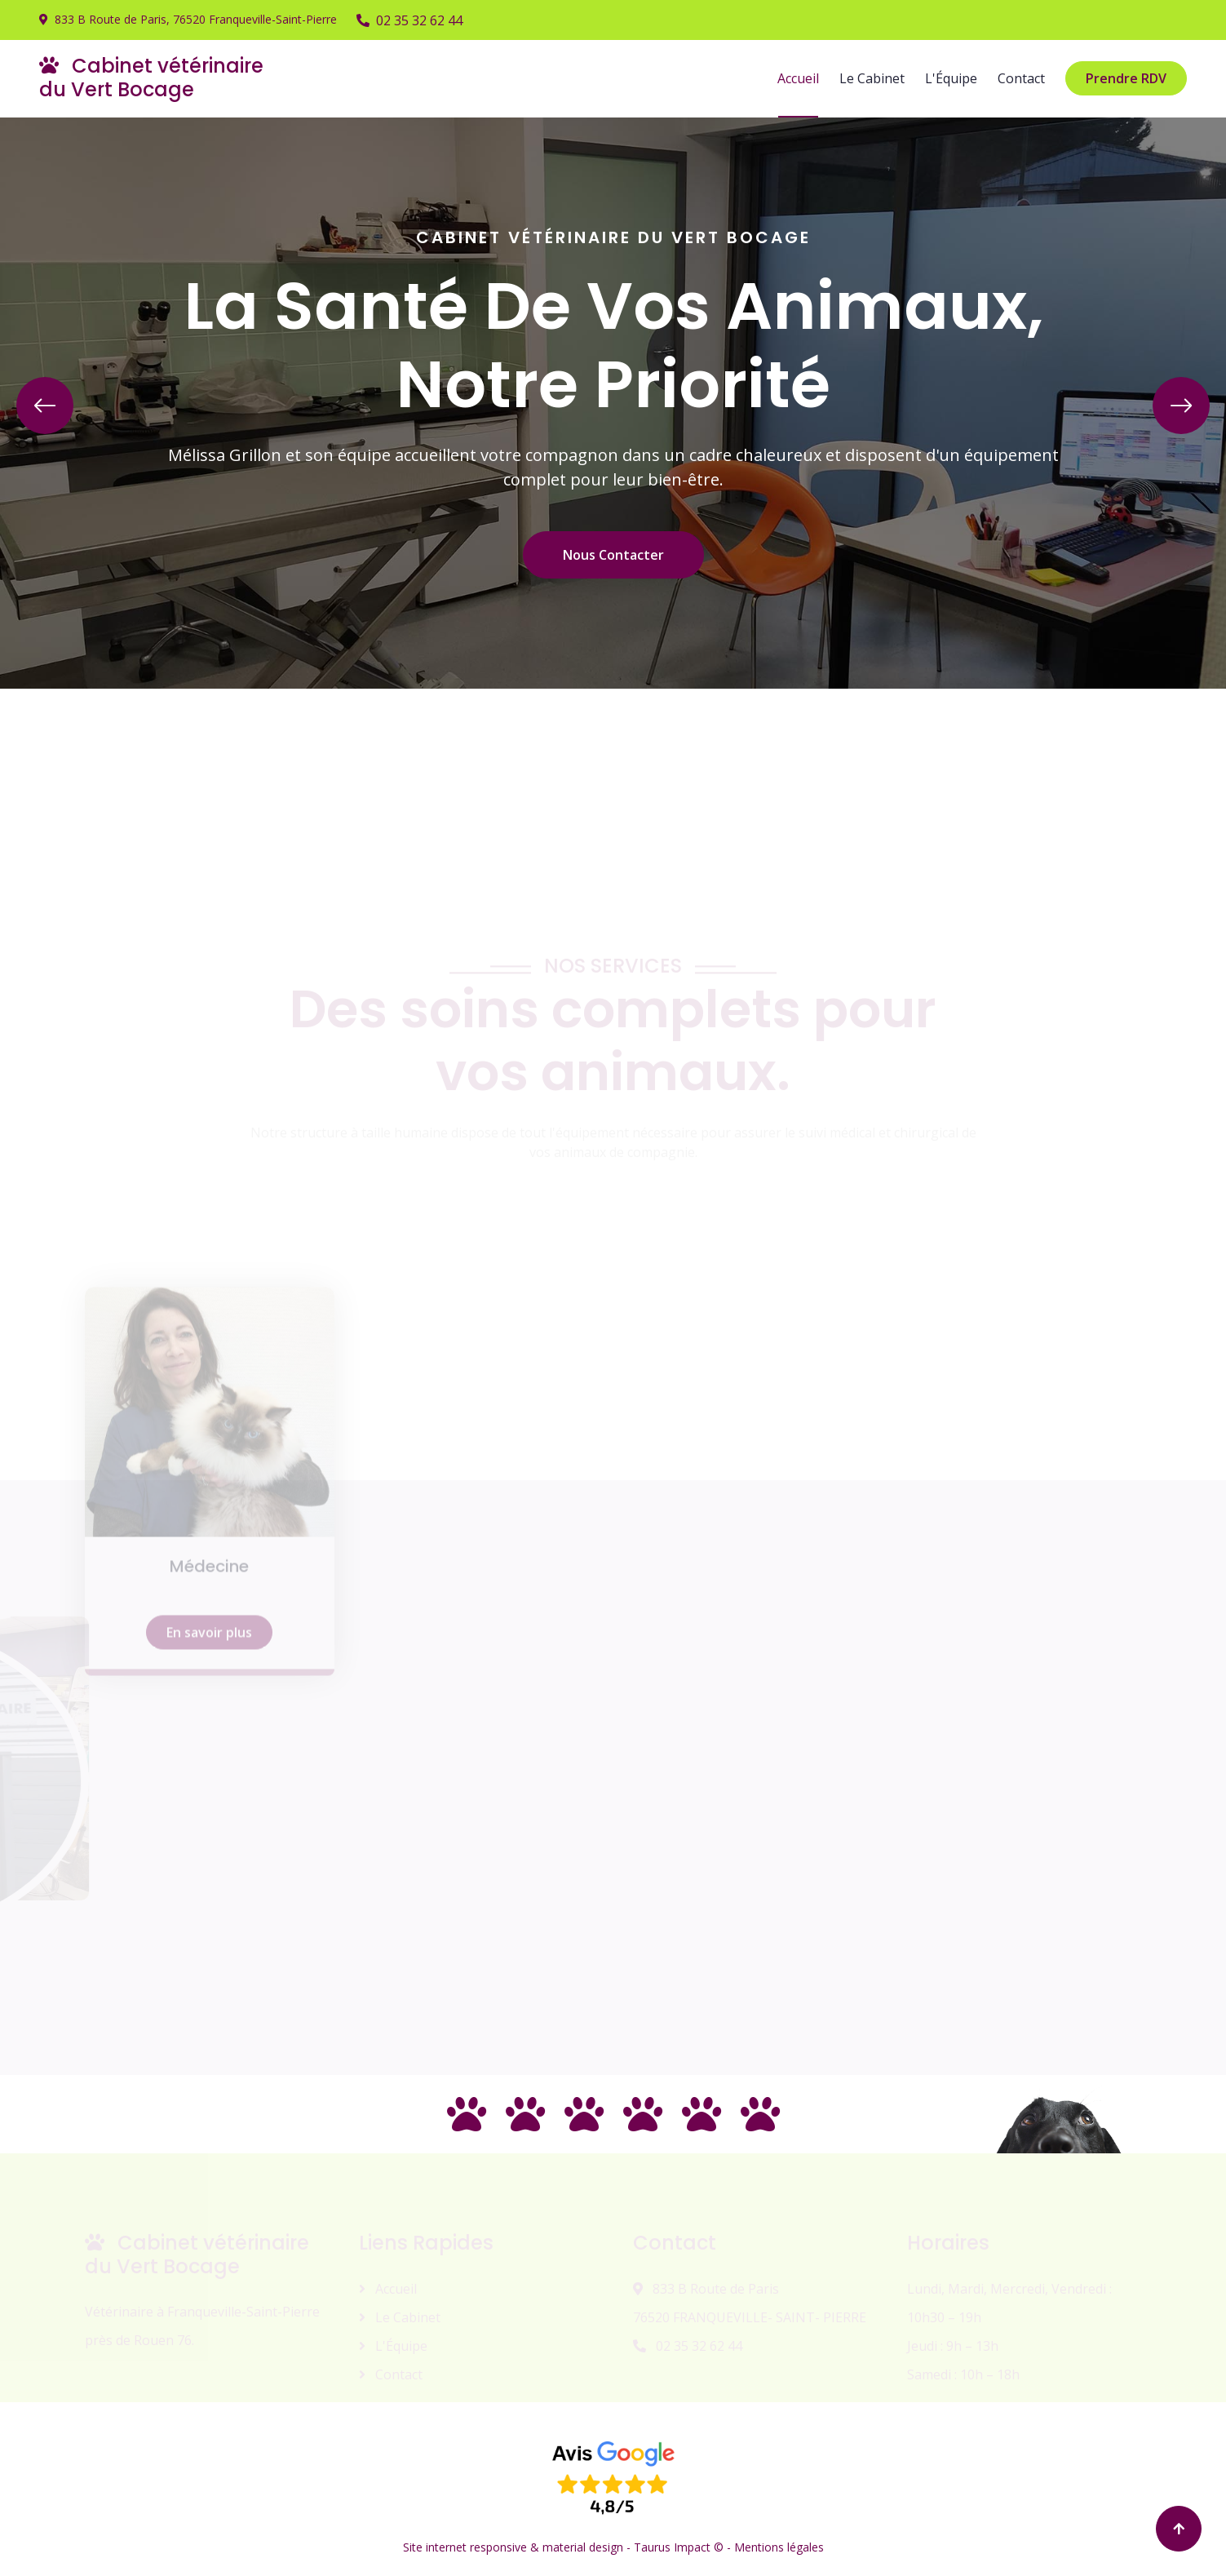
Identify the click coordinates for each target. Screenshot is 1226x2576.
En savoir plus (209, 1740)
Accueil (798, 78)
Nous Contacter (613, 555)
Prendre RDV (1126, 78)
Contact (1021, 78)
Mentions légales (779, 2547)
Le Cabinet (872, 78)
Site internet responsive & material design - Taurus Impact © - (568, 2547)
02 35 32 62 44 (409, 20)
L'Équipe (951, 78)
